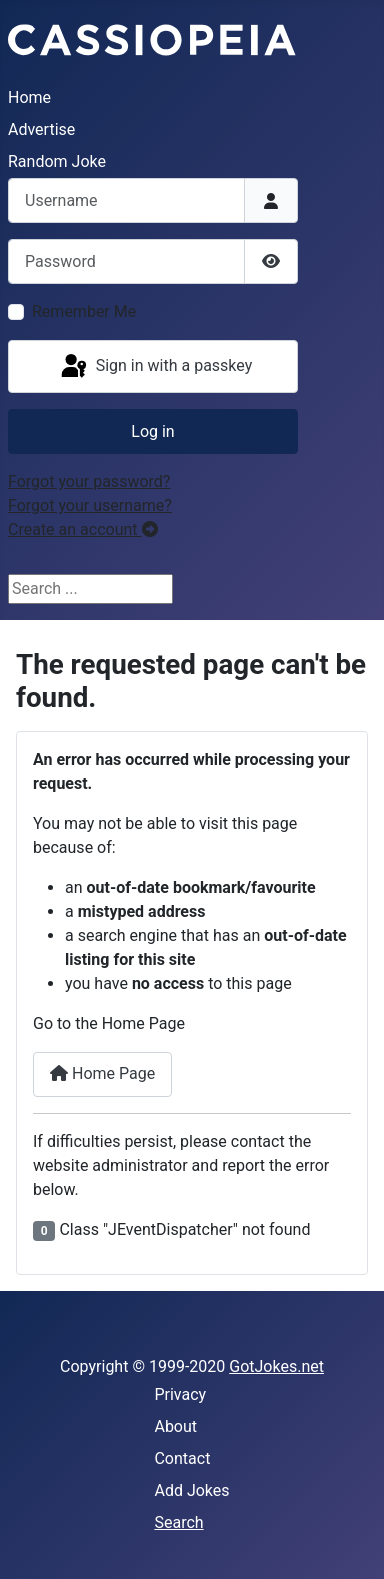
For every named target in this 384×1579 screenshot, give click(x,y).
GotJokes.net (276, 1366)
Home (29, 97)
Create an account (83, 529)
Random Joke (57, 161)
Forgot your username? (90, 505)
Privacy (180, 1394)
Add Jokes (191, 1490)
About (175, 1426)
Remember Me (84, 311)
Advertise (41, 129)
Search (178, 1522)
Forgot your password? (89, 481)
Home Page (102, 1073)
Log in (152, 431)
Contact (182, 1458)
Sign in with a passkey (155, 367)
